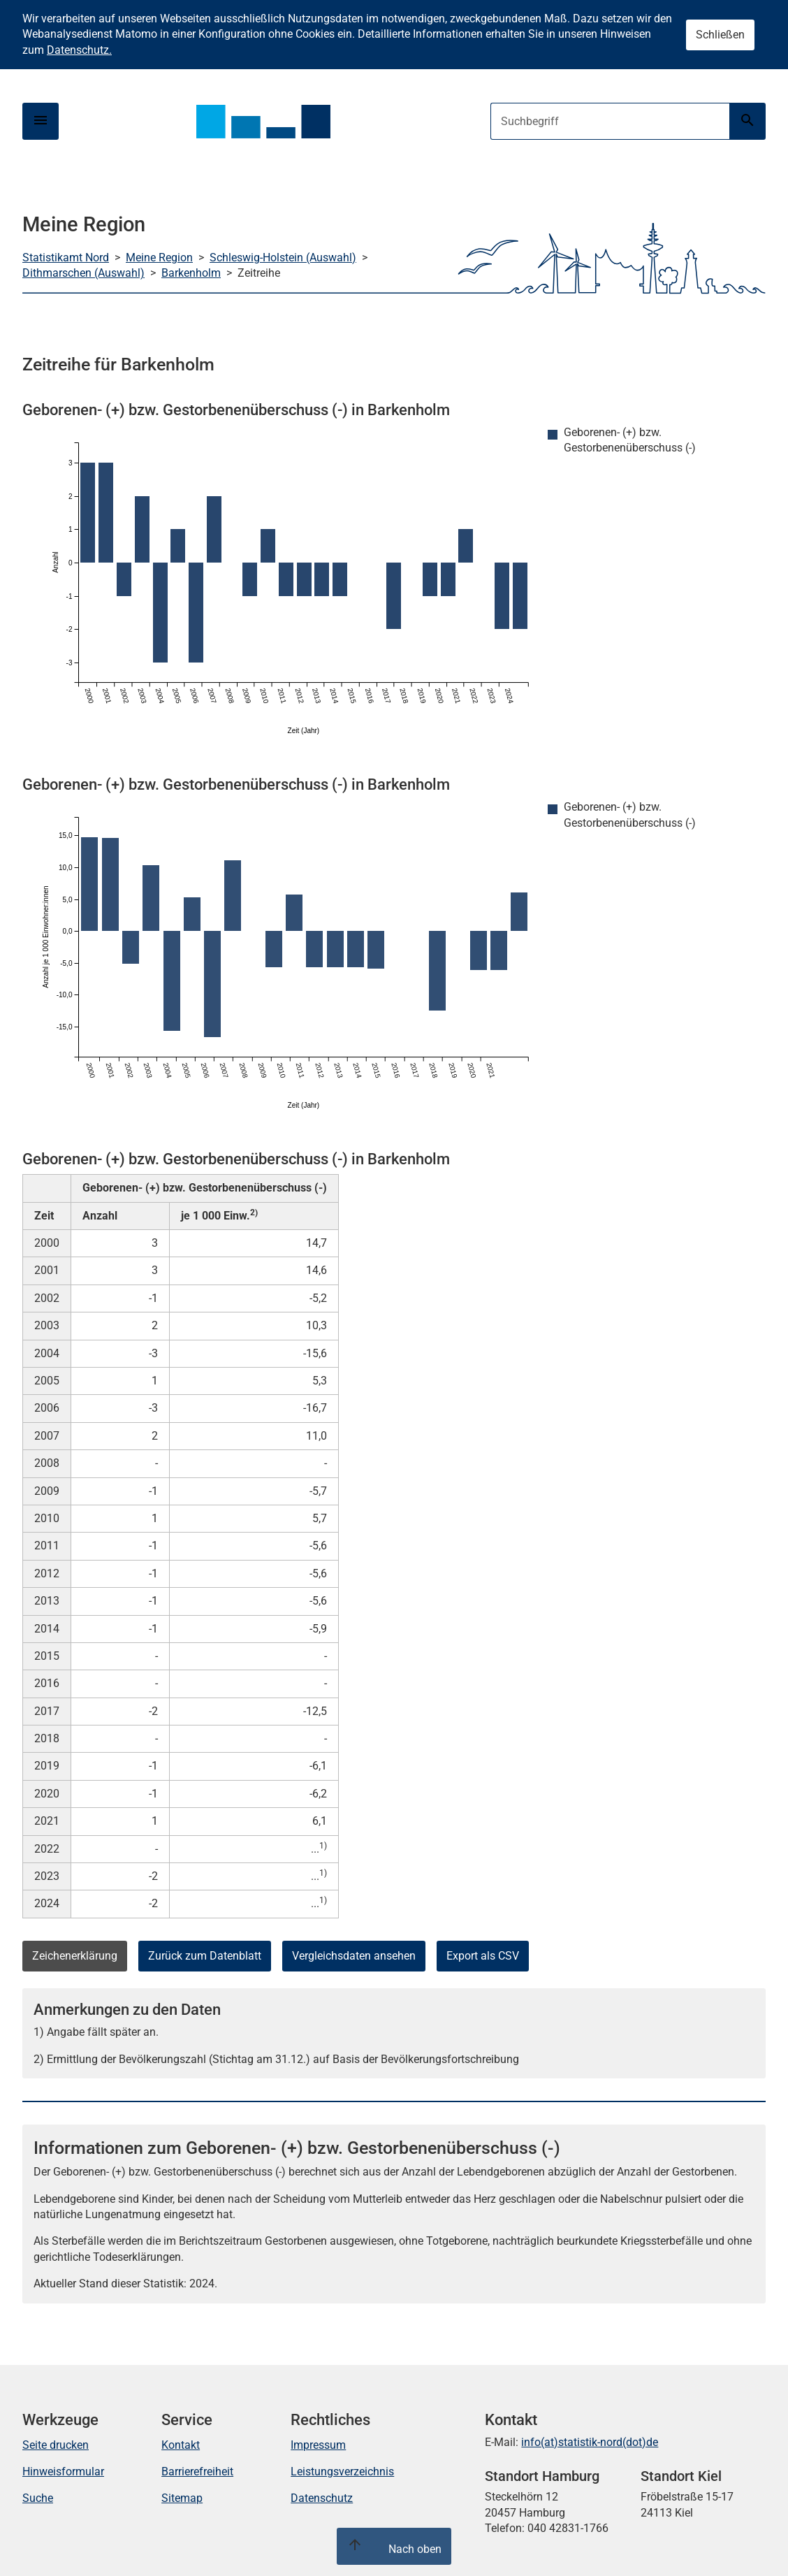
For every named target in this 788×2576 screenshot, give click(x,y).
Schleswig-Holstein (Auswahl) (283, 257)
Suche (37, 2498)
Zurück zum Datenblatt (204, 1955)
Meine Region (159, 257)
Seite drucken (55, 2445)
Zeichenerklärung (74, 1955)
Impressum (318, 2445)
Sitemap (182, 2498)
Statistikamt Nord (65, 257)
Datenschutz (322, 2498)
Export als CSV (482, 1955)
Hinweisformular (63, 2471)
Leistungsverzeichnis (342, 2471)
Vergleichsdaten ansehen (354, 1955)
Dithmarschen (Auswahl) (83, 273)
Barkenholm (191, 273)
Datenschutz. (79, 50)
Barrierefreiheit (197, 2471)
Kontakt (180, 2445)
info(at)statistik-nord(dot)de (589, 2442)
